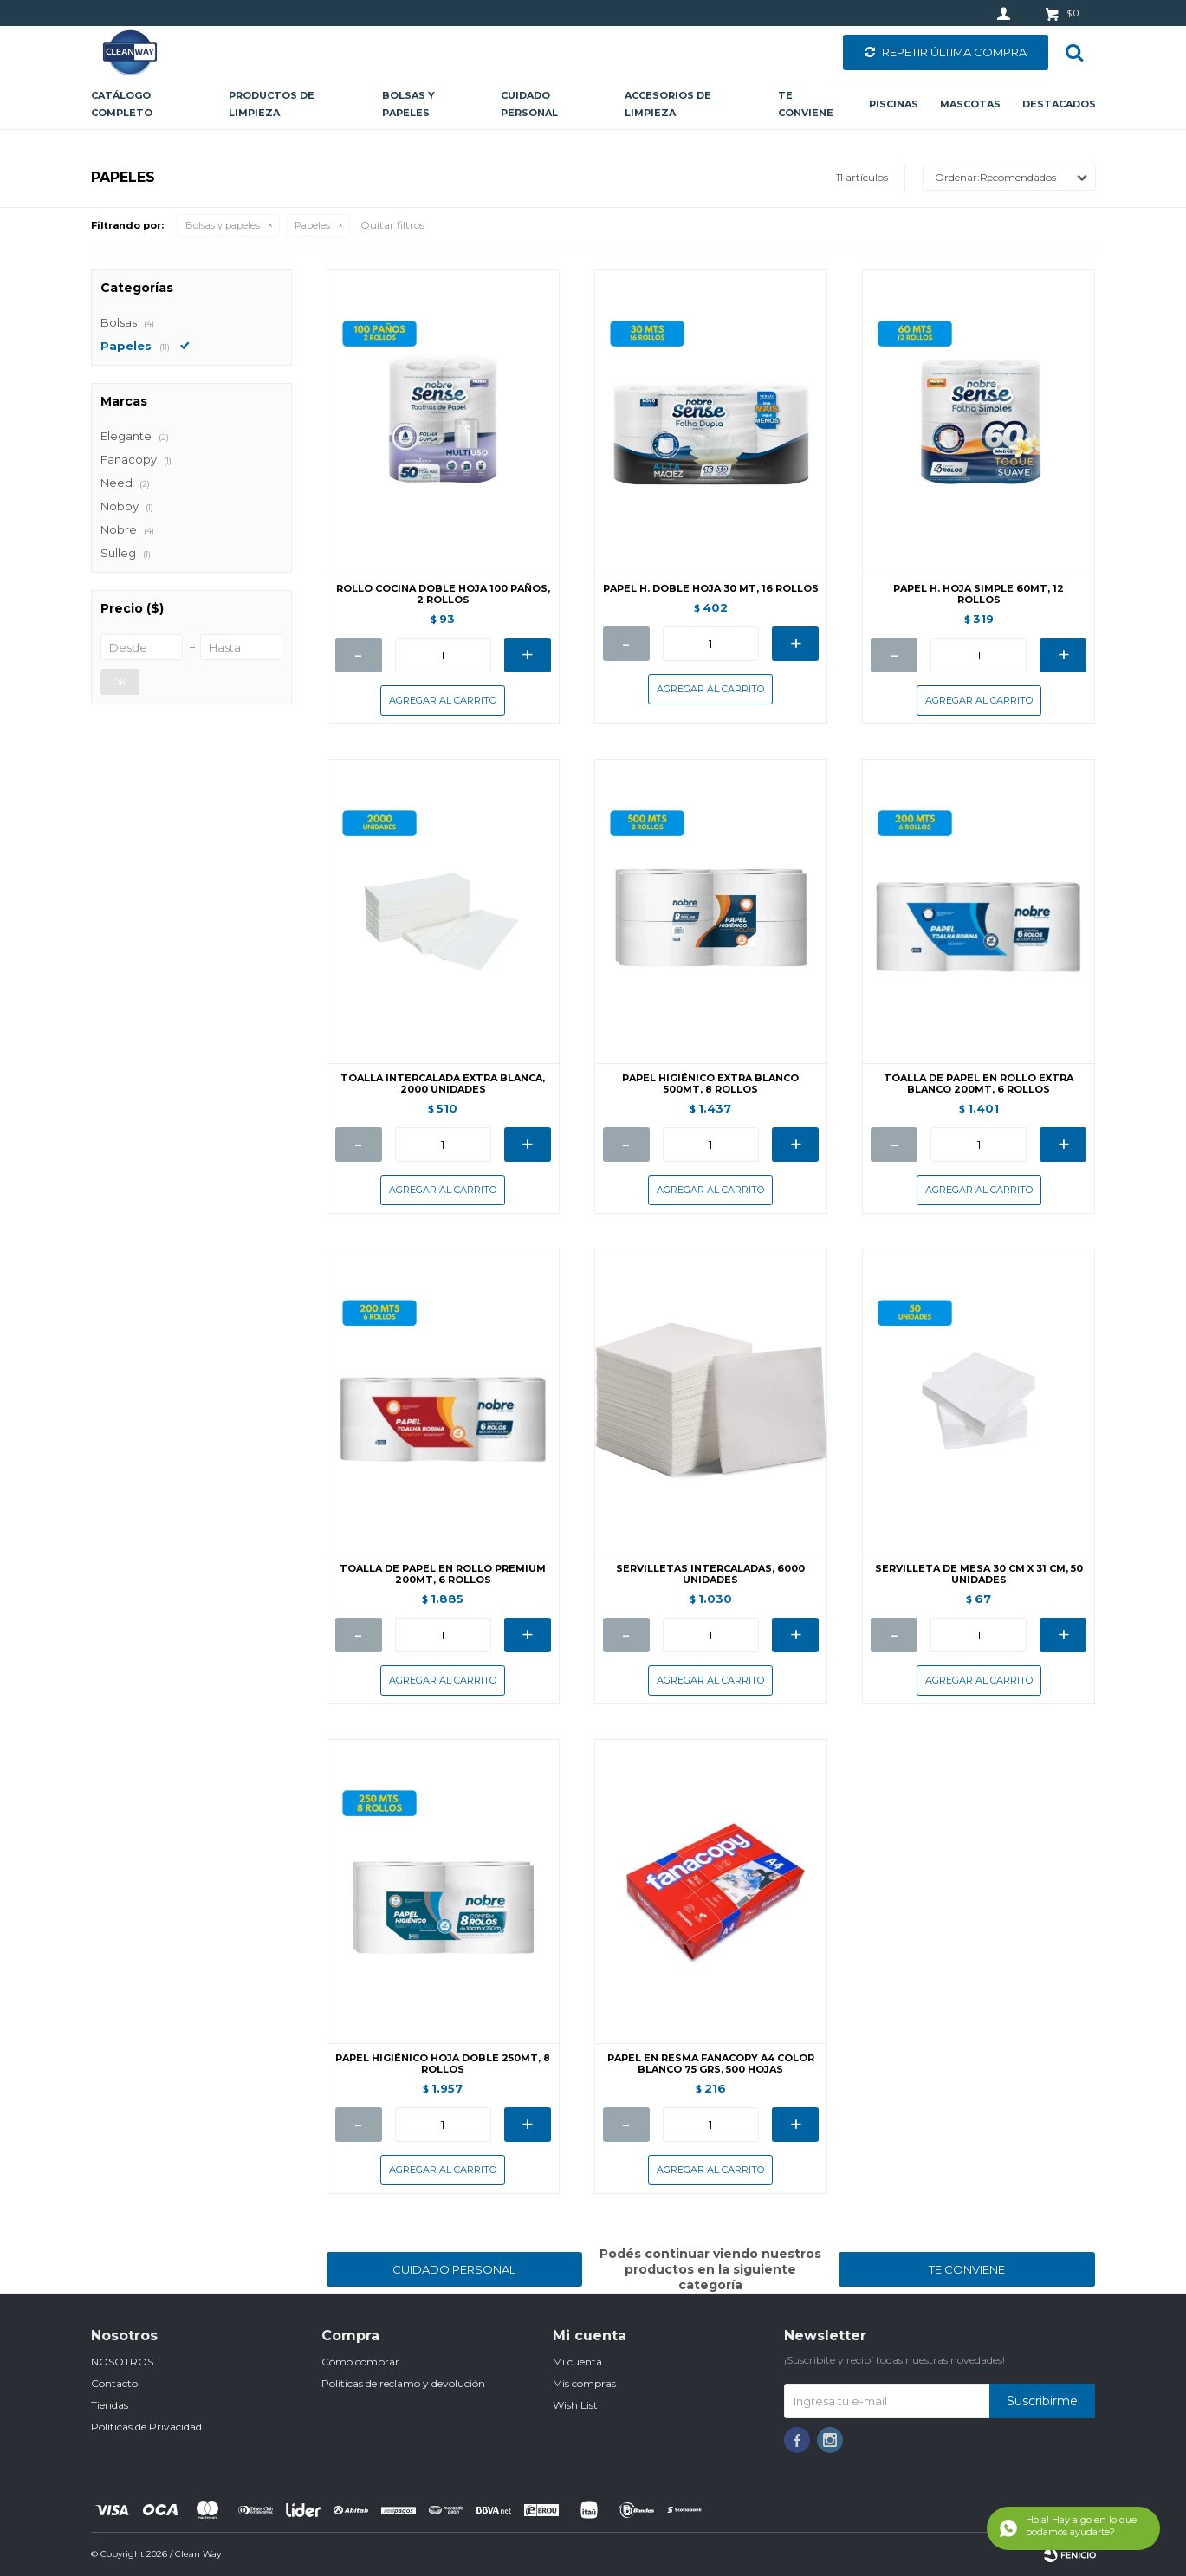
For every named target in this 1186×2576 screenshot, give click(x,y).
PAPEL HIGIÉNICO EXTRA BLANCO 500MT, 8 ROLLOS (710, 1084)
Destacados (1059, 104)
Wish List (575, 2404)
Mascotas (970, 104)
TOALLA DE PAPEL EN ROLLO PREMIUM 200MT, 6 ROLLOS (443, 1574)
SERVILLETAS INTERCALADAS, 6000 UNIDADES (710, 1574)
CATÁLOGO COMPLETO (121, 104)
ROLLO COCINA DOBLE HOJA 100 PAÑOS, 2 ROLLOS (443, 594)
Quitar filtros (392, 224)
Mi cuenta (577, 2361)
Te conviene (805, 104)
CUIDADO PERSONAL (453, 2269)
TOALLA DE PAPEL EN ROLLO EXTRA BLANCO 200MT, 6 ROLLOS (978, 1084)
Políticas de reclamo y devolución (403, 2383)
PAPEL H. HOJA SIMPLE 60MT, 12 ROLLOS (978, 594)
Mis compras (584, 2383)
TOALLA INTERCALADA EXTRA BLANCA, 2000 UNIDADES (442, 1084)
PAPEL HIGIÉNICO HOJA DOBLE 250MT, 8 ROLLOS (442, 2064)
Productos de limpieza (271, 104)
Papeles (312, 225)
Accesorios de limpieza (668, 104)
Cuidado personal (529, 104)
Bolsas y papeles (408, 104)
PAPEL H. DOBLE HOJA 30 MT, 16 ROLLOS (711, 588)
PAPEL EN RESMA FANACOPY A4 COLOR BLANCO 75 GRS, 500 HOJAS (710, 2064)
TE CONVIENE (967, 2269)
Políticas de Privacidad (146, 2426)
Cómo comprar (360, 2361)
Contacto (114, 2383)
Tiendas (109, 2404)
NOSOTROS (122, 2361)
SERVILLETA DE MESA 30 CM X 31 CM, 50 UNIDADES (979, 1574)
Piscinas (893, 104)
